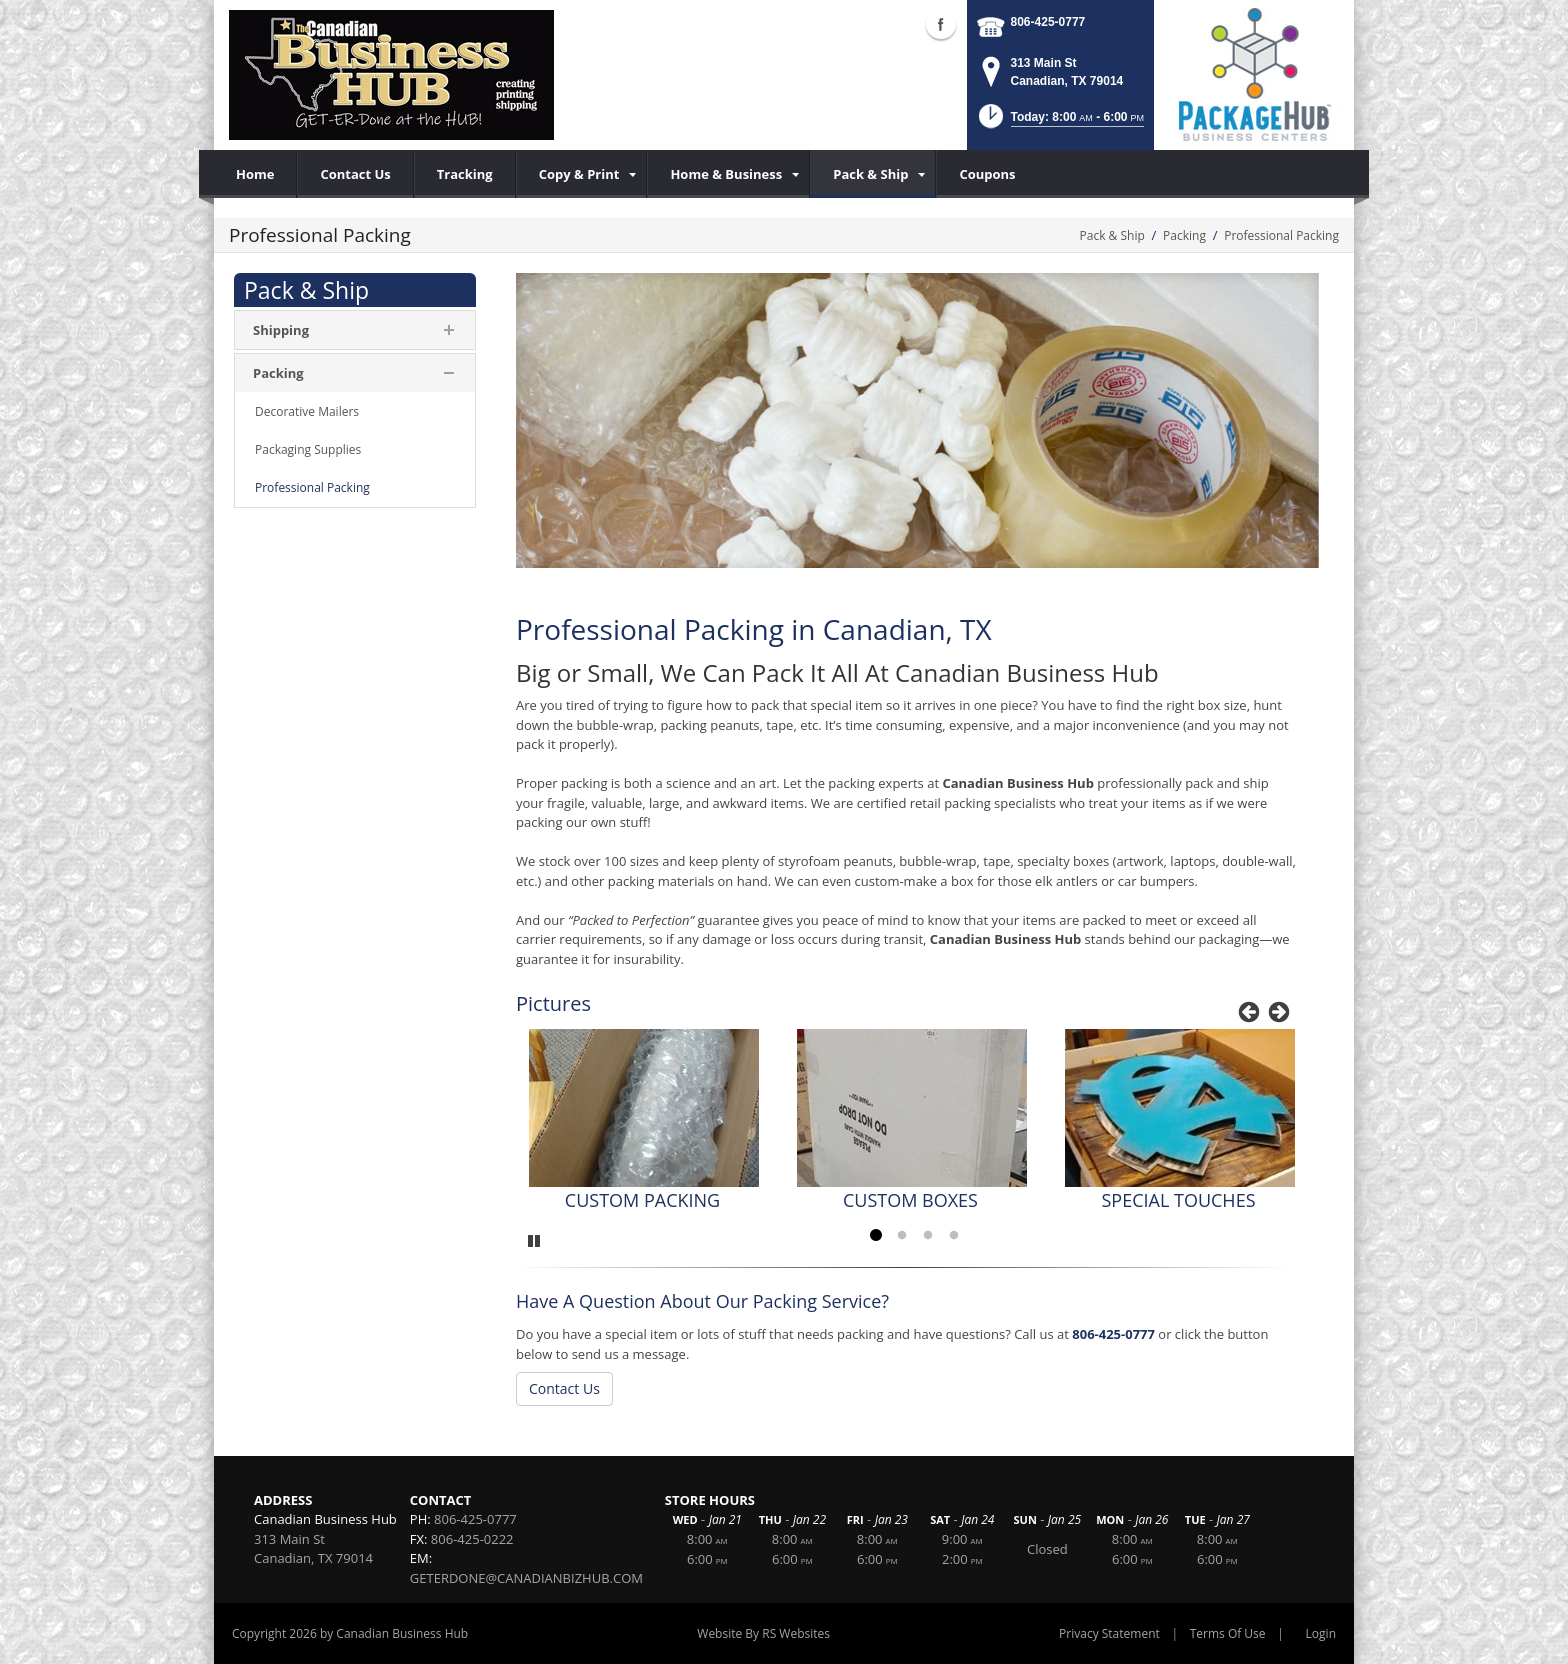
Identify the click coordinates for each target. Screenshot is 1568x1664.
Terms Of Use (1228, 1633)
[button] (1059, 122)
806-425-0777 (1048, 22)
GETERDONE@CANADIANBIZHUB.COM (526, 1578)
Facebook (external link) (941, 24)
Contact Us (564, 1388)
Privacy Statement (1109, 1633)
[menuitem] (582, 174)
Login (1321, 1633)
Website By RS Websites (763, 1633)
